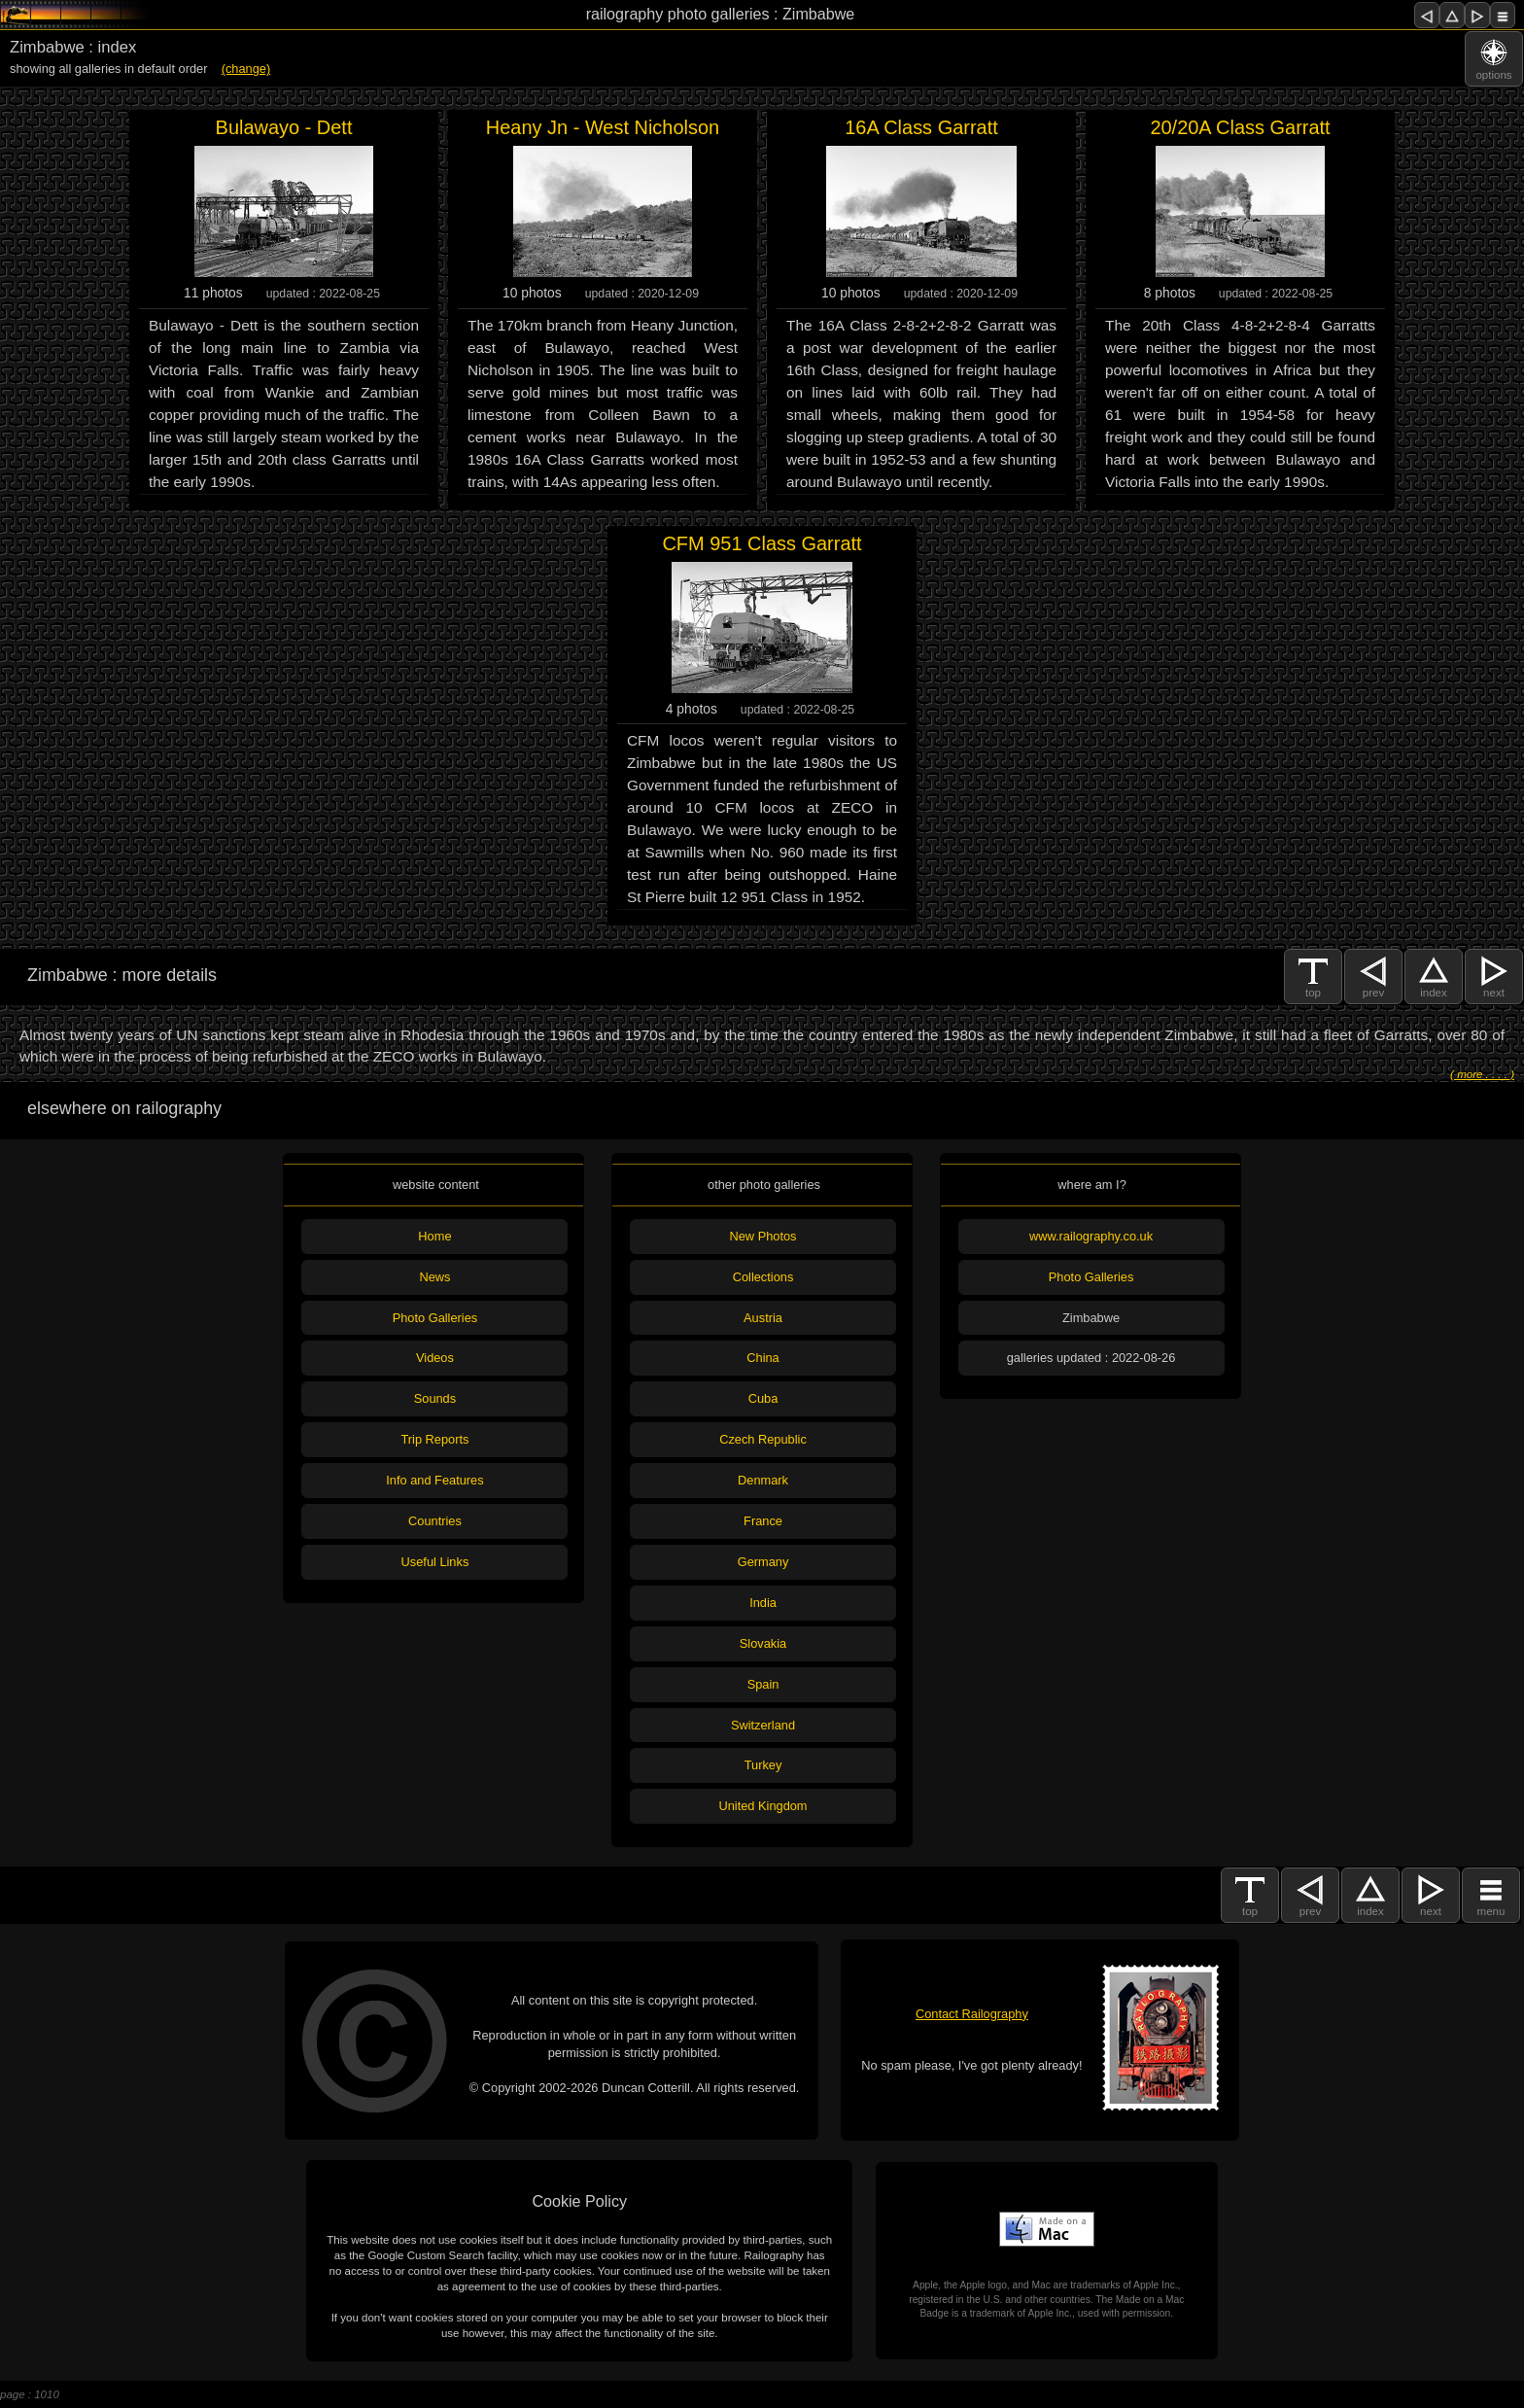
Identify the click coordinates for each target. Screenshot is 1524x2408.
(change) (246, 68)
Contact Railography (972, 2014)
